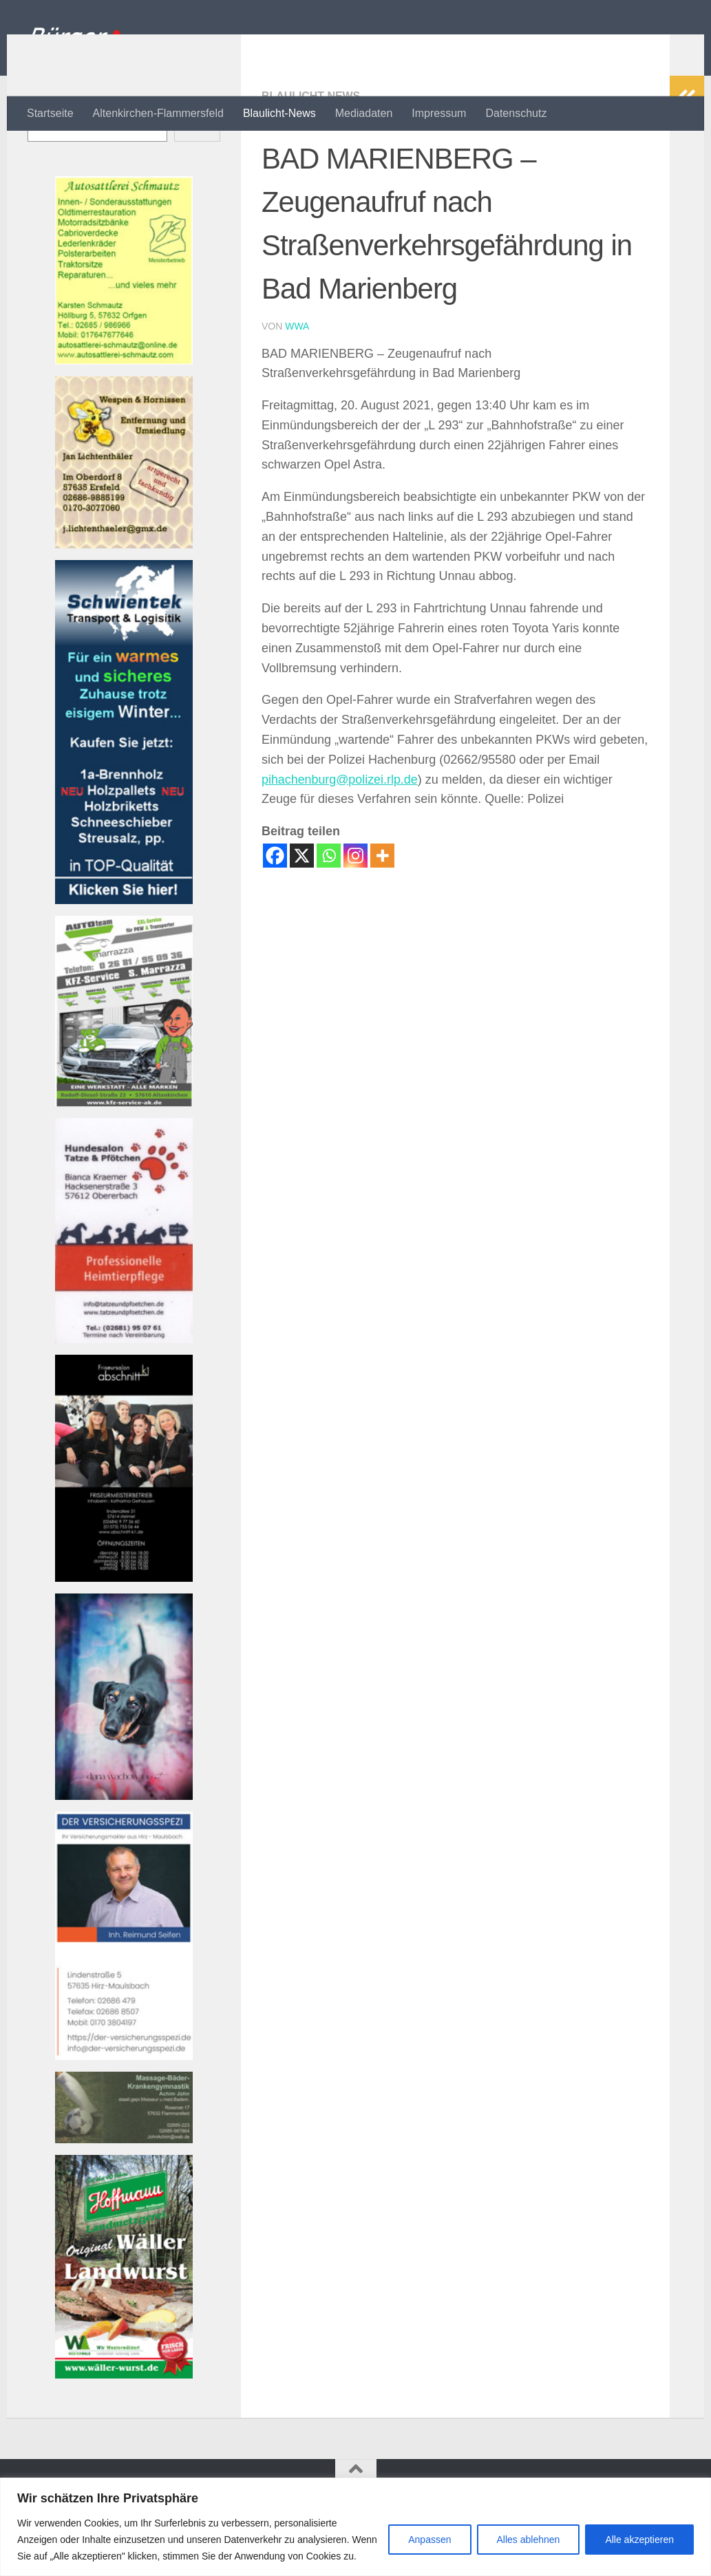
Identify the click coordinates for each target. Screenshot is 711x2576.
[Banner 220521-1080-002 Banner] (124, 1851)
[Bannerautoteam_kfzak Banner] (124, 1157)
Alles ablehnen (528, 2539)
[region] (355, 2527)
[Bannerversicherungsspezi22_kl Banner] (124, 2111)
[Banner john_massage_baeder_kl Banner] (124, 2194)
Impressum (439, 113)
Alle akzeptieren (639, 2539)
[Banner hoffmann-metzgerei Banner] (124, 2430)
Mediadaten (364, 113)
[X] (302, 911)
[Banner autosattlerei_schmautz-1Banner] (124, 416)
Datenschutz (515, 113)
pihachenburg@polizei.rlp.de (340, 834)
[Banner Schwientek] (124, 955)
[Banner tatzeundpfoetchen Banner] (124, 1394)
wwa (297, 381)
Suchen (45, 159)
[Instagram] (355, 911)
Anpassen (429, 2539)
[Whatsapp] (329, 911)
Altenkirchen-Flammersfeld (158, 113)
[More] (382, 911)
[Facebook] (275, 911)
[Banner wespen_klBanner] (124, 599)
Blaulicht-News (279, 113)
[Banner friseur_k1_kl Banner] (124, 1633)
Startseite (50, 113)
